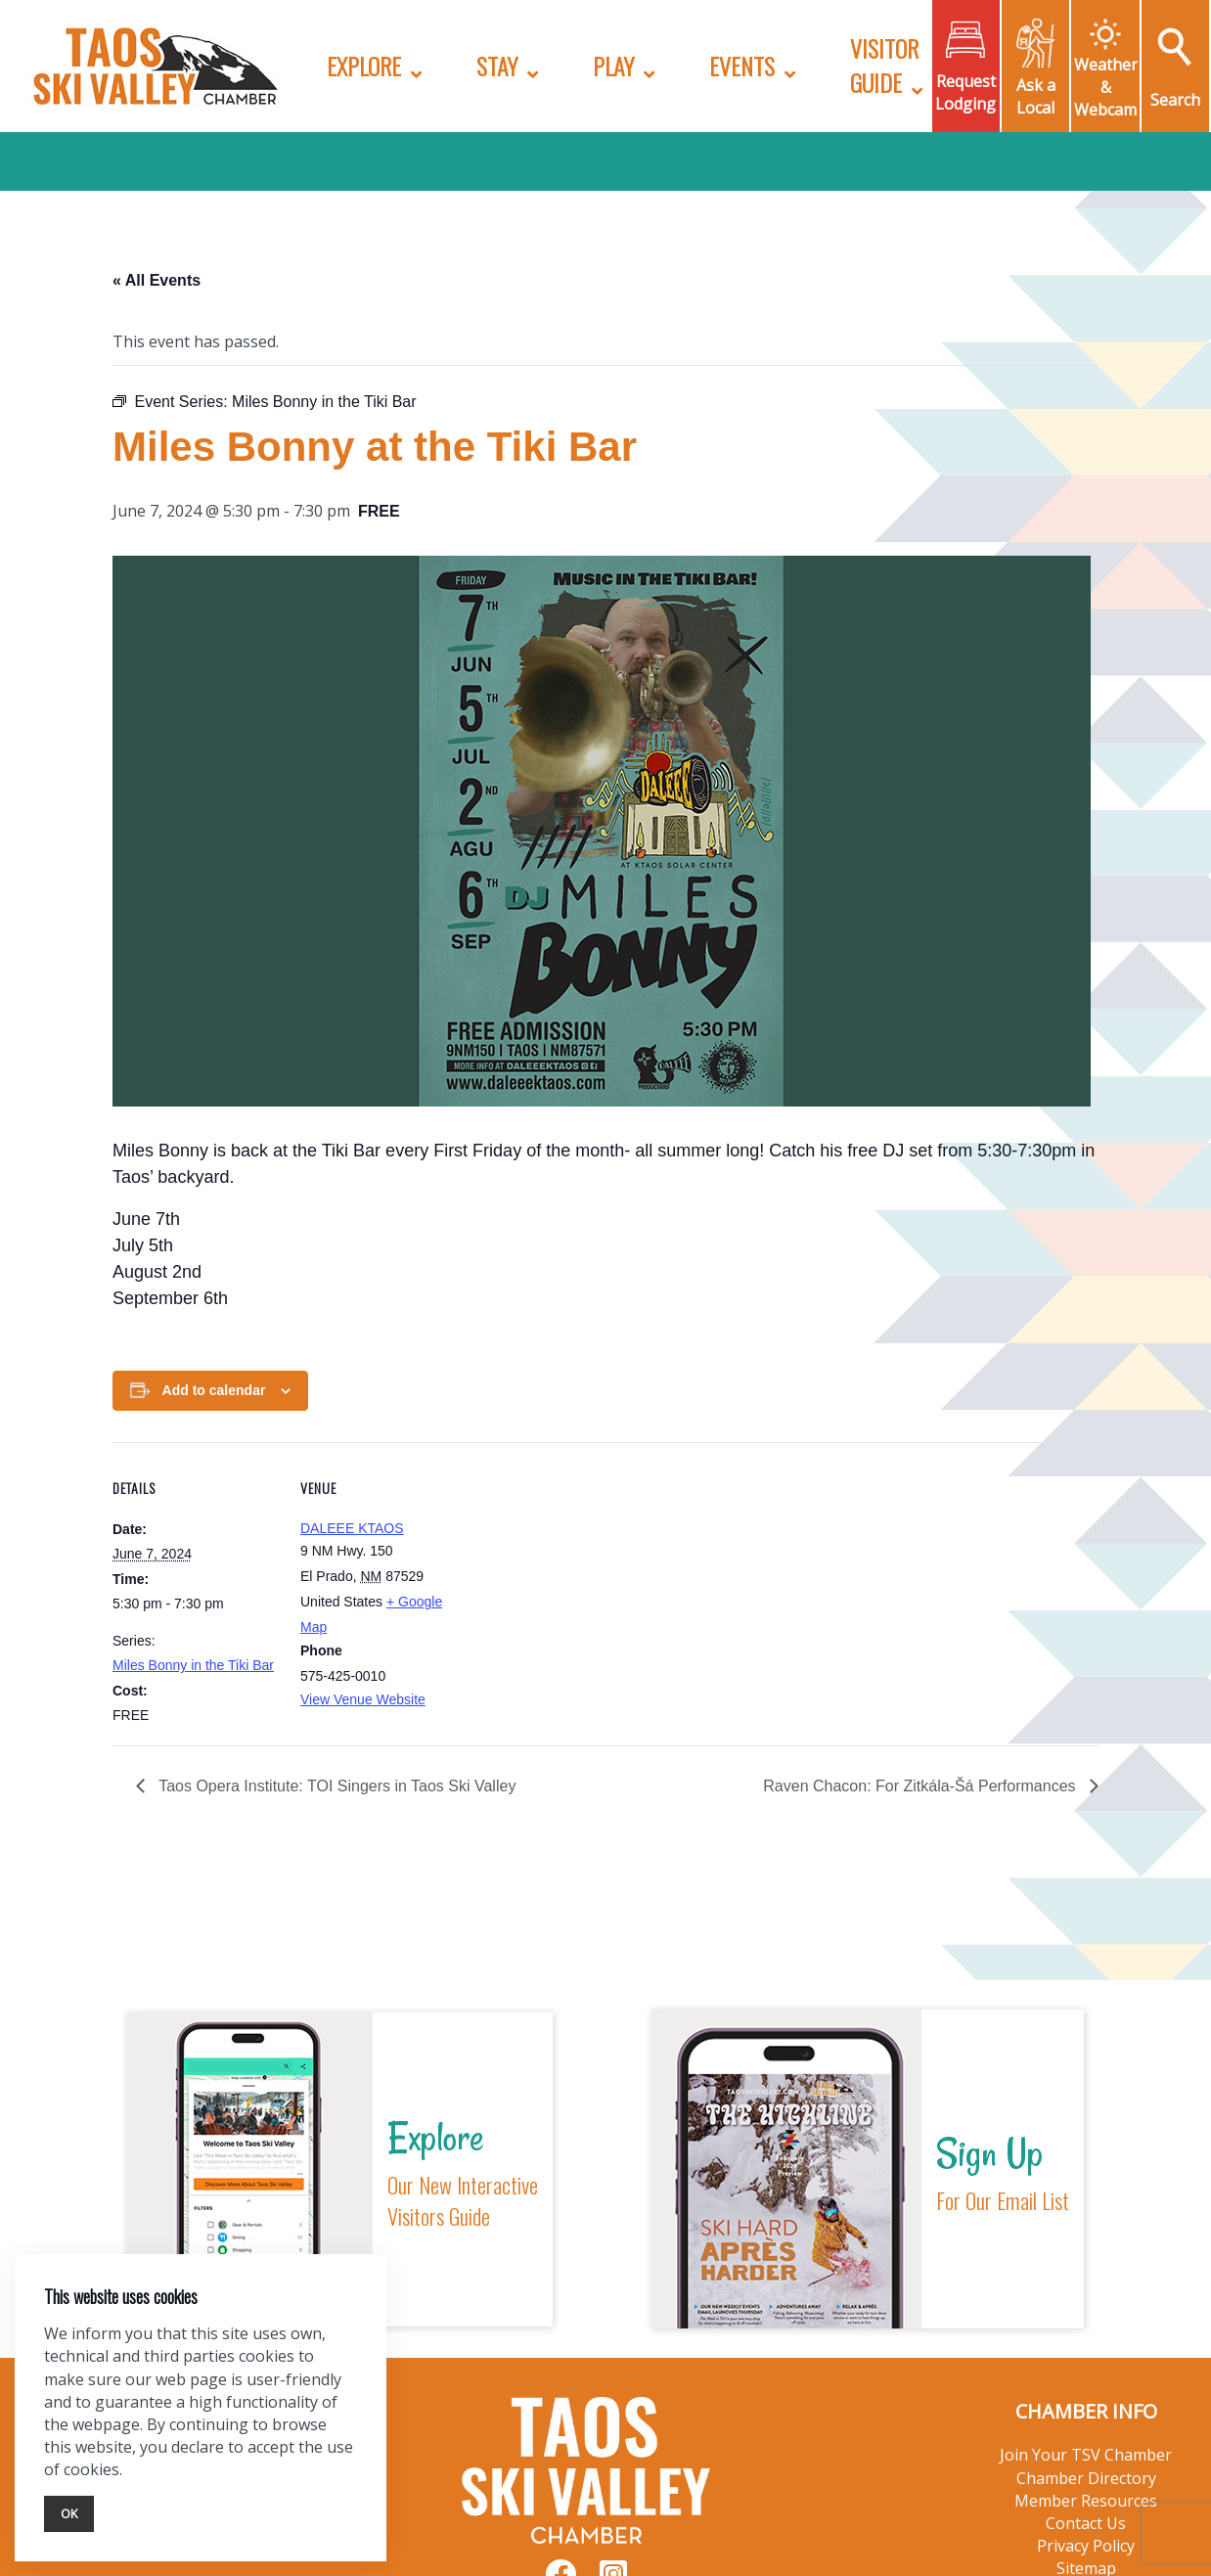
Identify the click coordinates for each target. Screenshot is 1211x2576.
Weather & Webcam (1106, 87)
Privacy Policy (1086, 2545)
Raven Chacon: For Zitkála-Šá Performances (921, 1786)
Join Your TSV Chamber (1086, 2454)
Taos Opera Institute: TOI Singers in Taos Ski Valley (335, 1786)
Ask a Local (1035, 96)
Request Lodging (965, 92)
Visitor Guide (884, 65)
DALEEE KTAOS (352, 1528)
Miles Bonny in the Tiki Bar (193, 1665)
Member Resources (1085, 2500)
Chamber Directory (1086, 2478)
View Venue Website (363, 1699)
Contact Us (1086, 2523)
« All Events (156, 280)
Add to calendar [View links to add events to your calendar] (214, 1390)
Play (613, 65)
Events (742, 65)
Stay (496, 65)
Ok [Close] (69, 2513)
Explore (364, 65)
